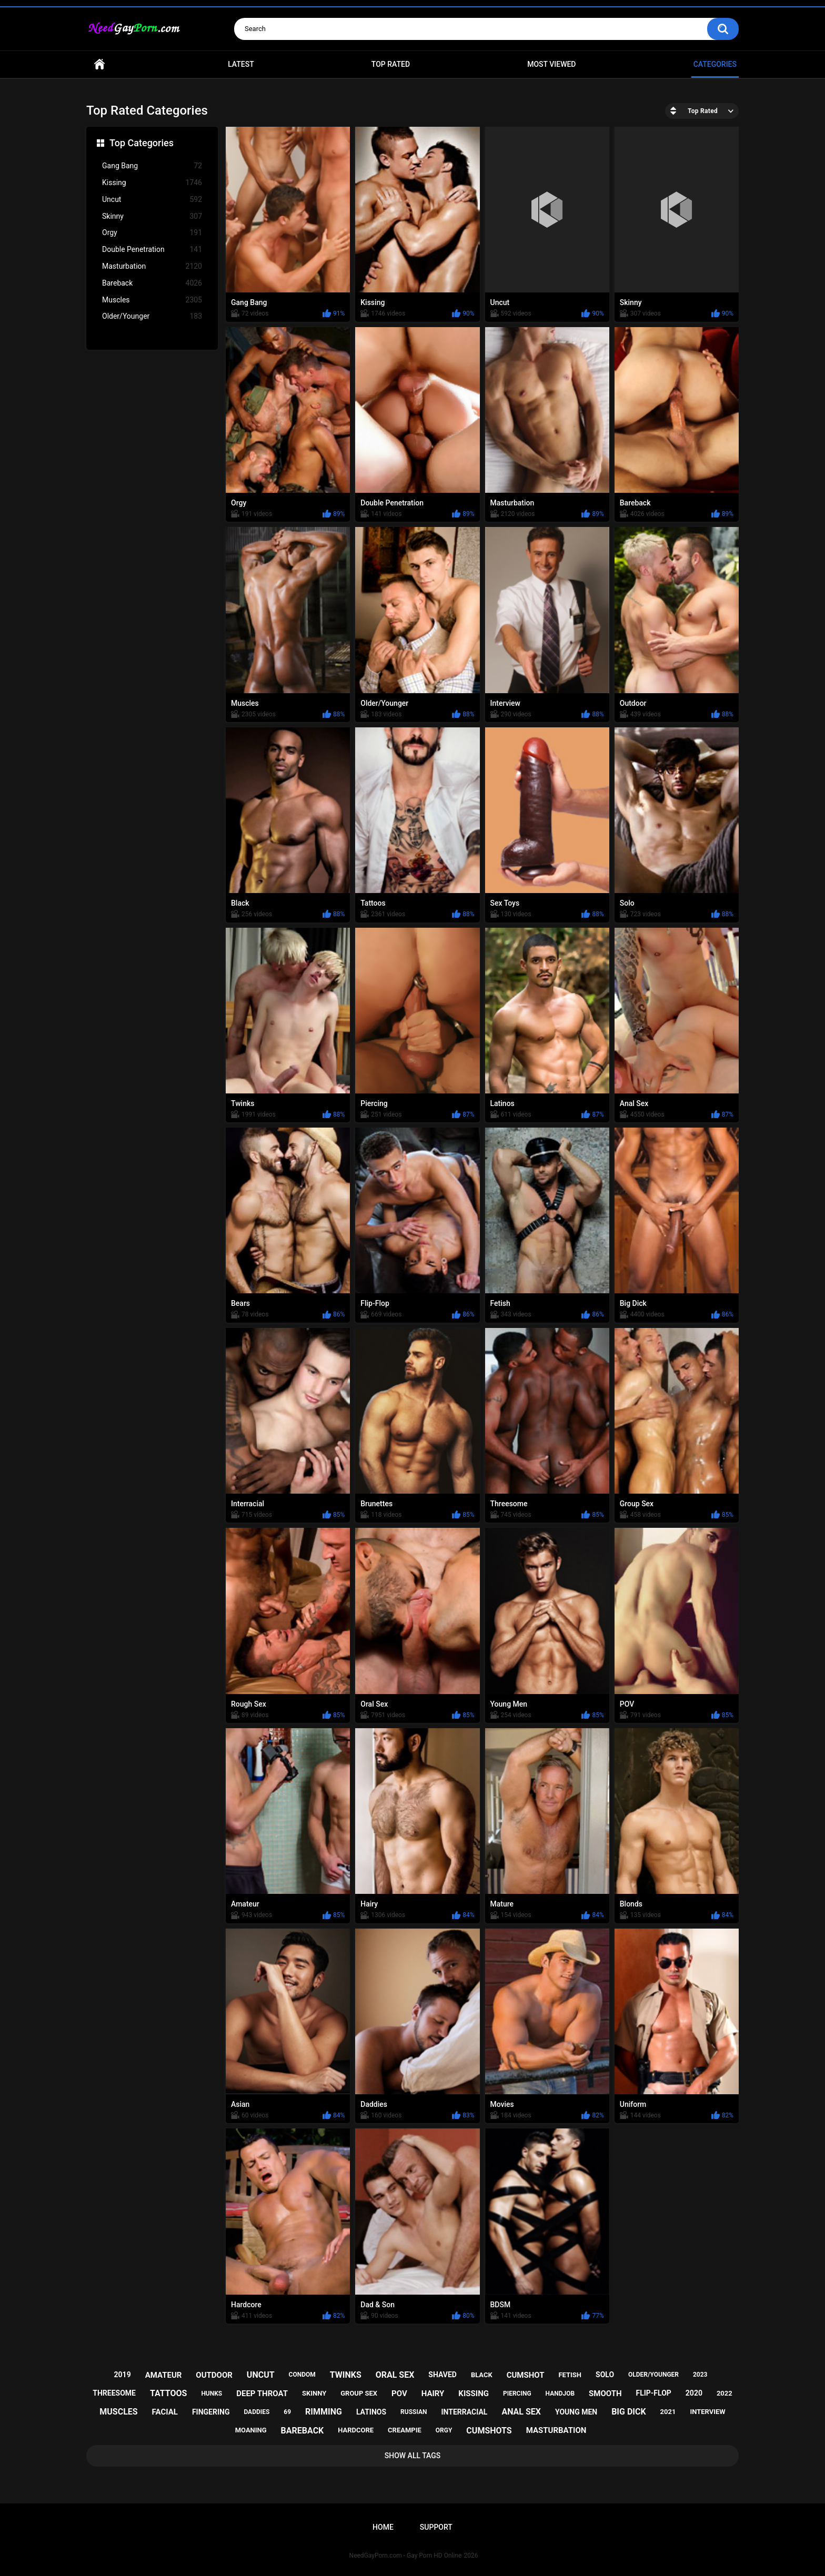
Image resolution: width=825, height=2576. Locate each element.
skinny (314, 2393)
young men (576, 2412)
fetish (569, 2375)
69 (287, 2412)
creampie (404, 2430)
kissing (473, 2393)
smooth (605, 2393)
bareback (302, 2431)
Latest (241, 64)
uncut (261, 2375)
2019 (122, 2374)
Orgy (152, 232)
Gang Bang (152, 165)
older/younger (653, 2374)
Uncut (152, 199)
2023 (700, 2374)
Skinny (152, 216)
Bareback (152, 283)
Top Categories (141, 142)
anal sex (521, 2412)
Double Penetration (152, 249)
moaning (251, 2430)
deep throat (262, 2393)
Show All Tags (413, 2455)
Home (99, 64)
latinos (371, 2412)
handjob (560, 2393)
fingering (211, 2412)
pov (399, 2393)
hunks (211, 2393)
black (481, 2375)
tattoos (168, 2393)
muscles (118, 2412)
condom (302, 2374)
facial (165, 2412)
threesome (114, 2393)
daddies (256, 2412)
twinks (345, 2375)
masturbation (556, 2430)
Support (436, 2527)
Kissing (152, 182)
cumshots (488, 2431)
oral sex (395, 2375)
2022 (724, 2393)
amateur (163, 2375)
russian (413, 2412)
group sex (358, 2393)
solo (605, 2374)
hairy (433, 2393)
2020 (694, 2393)
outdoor (214, 2375)
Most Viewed (551, 64)
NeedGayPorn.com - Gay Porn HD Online (405, 2555)
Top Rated (390, 64)
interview (707, 2412)
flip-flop (653, 2393)
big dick (628, 2412)
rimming (323, 2412)
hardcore (356, 2430)
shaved (442, 2374)
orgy (444, 2430)
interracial (464, 2412)
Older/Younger (152, 316)
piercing (517, 2393)
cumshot (526, 2375)
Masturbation (152, 266)
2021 (668, 2412)
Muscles (152, 300)
